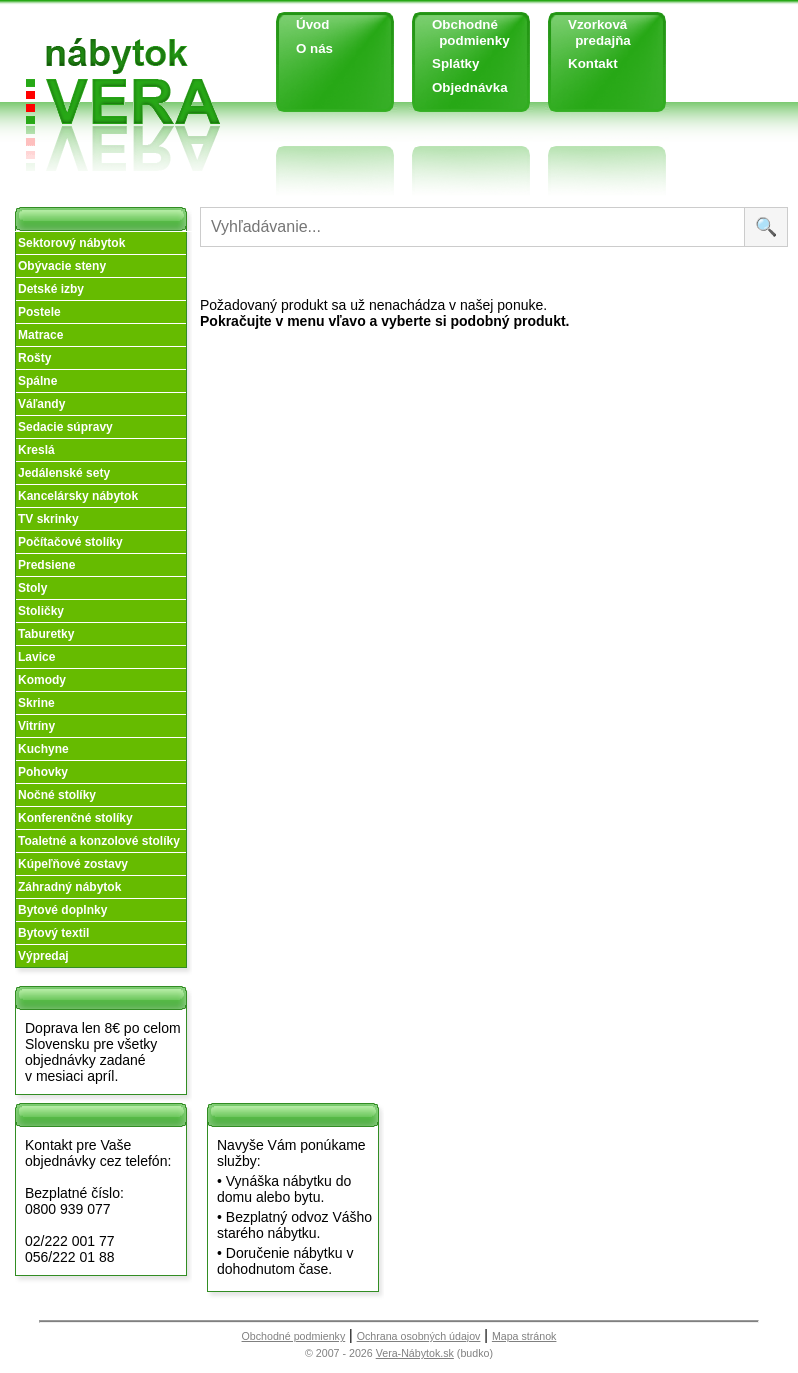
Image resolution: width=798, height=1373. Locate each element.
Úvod (312, 24)
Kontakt (593, 63)
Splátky (455, 63)
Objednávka (470, 87)
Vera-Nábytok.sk (415, 1353)
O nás (314, 48)
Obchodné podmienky (463, 32)
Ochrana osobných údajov (419, 1336)
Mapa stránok (524, 1336)
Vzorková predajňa (592, 32)
